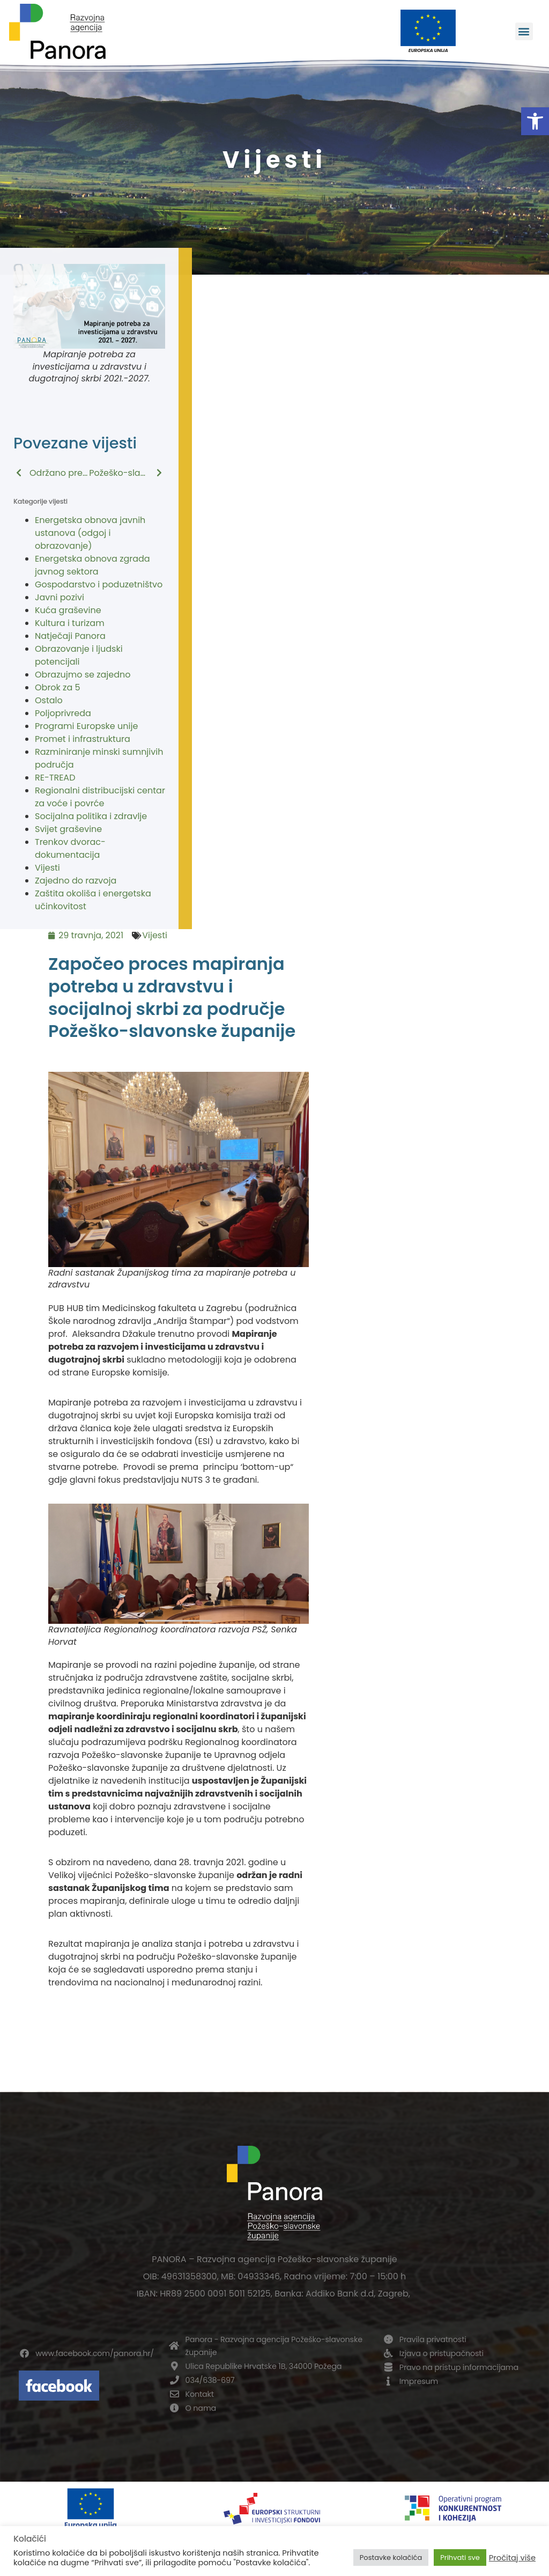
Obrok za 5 (57, 687)
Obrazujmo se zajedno (82, 674)
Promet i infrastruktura (82, 739)
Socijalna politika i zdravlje (91, 816)
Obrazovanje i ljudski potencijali (79, 655)
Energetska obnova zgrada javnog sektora (92, 565)
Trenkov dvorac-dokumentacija (70, 848)
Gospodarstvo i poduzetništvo (98, 584)
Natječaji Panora (70, 636)
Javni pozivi (59, 597)
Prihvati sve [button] (460, 2557)
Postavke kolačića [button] (391, 2557)
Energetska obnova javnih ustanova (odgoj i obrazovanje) (90, 533)
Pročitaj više (512, 2558)
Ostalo (49, 700)
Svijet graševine (68, 829)
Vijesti (47, 868)
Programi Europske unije (86, 726)
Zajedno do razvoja (75, 880)
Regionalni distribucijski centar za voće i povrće (100, 796)
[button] (535, 121)
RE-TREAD (55, 777)
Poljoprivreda (63, 713)
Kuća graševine (68, 610)
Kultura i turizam (70, 623)
